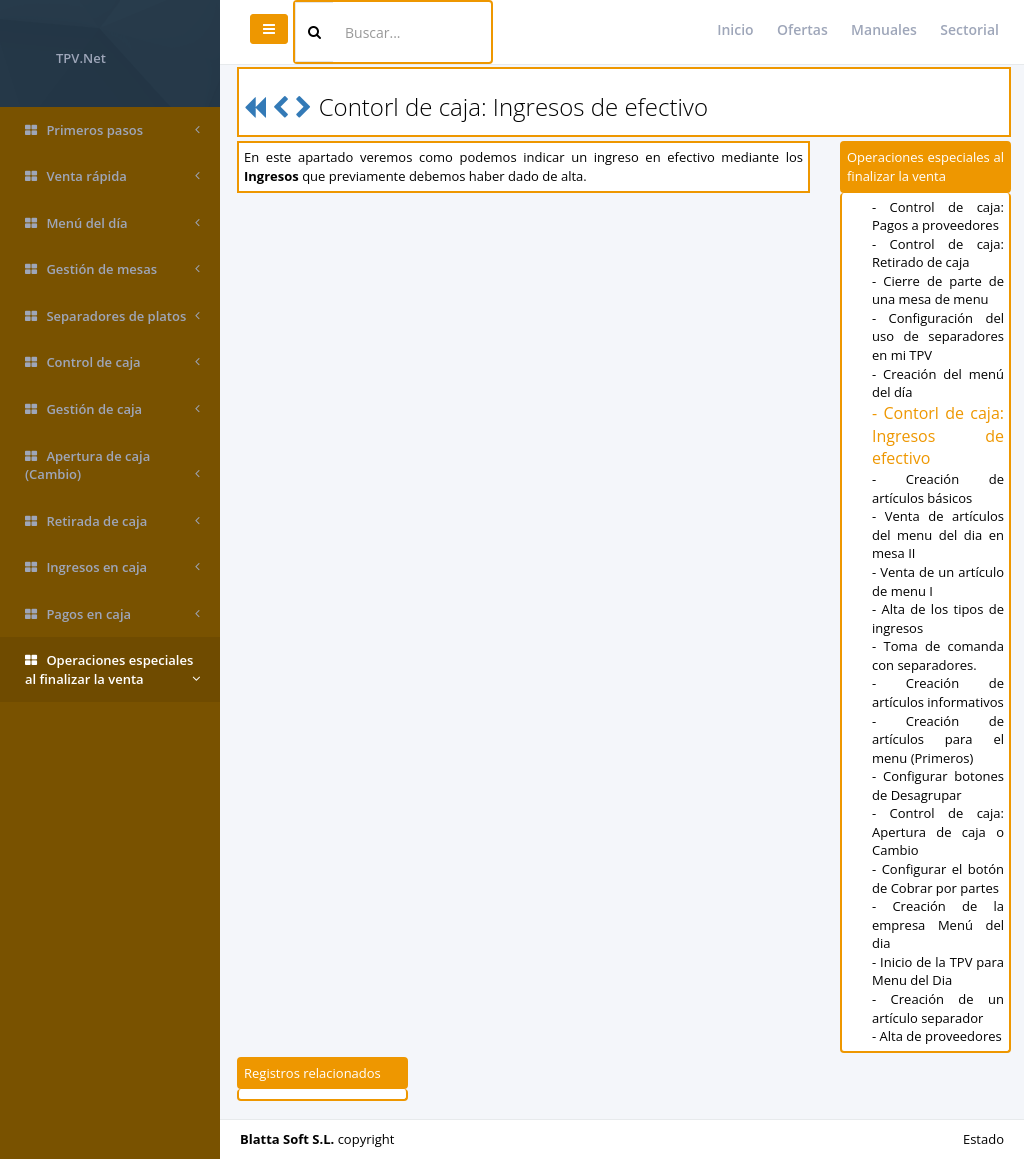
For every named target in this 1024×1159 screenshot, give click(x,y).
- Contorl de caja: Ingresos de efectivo (938, 436)
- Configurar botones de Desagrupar (938, 785)
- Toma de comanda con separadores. (938, 655)
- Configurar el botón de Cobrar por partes (938, 878)
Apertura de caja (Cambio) (112, 465)
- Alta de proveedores (937, 1036)
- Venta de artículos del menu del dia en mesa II (938, 534)
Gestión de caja (112, 409)
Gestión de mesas (112, 269)
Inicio (735, 29)
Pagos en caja (112, 614)
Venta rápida (112, 176)
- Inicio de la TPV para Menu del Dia (938, 971)
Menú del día (112, 223)
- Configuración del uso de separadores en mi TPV (938, 336)
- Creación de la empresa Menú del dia (938, 924)
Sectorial (969, 29)
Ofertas (802, 29)
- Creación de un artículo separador (938, 1008)
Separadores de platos (112, 316)
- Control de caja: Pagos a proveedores (938, 216)
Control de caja (112, 362)
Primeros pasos (112, 130)
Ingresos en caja (112, 567)
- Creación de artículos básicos (938, 488)
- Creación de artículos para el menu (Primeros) (938, 739)
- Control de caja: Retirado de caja (938, 253)
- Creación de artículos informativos (938, 692)
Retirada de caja (112, 521)
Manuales (884, 29)
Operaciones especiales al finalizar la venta (112, 669)
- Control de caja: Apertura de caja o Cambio (938, 831)
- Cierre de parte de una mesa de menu (938, 290)
